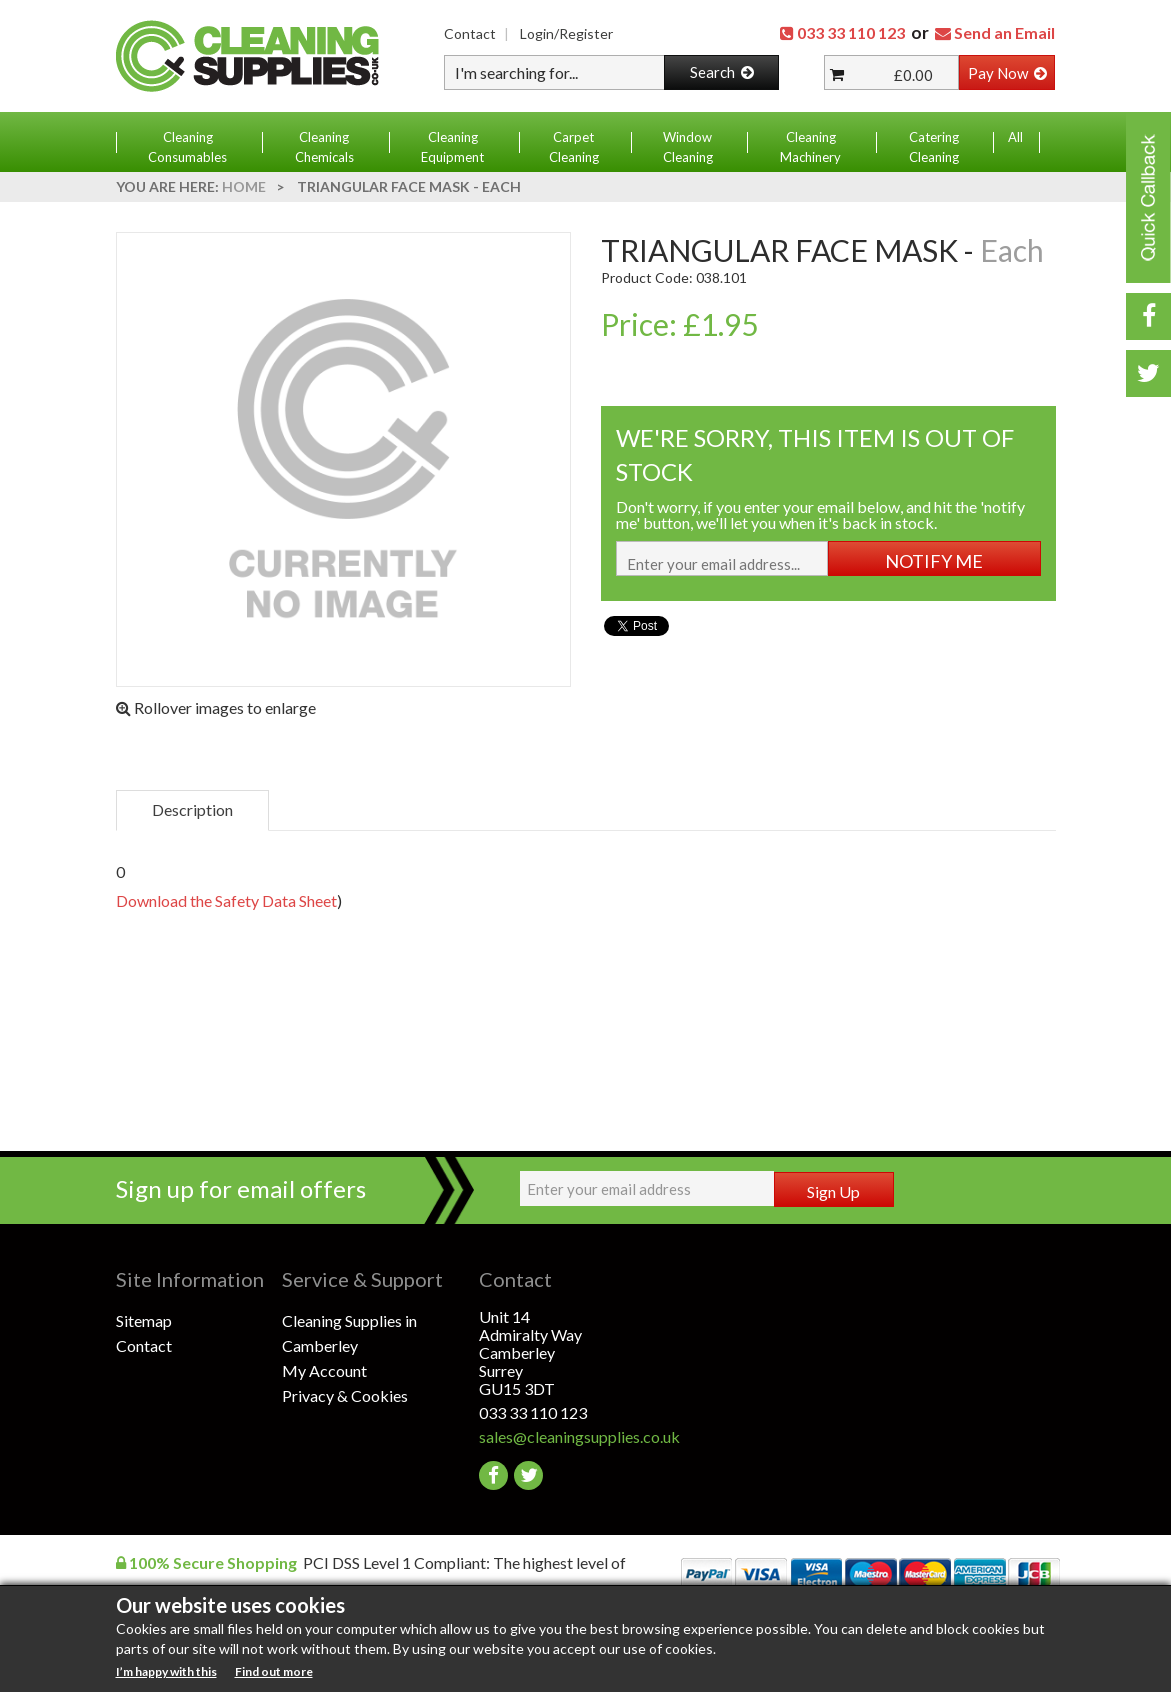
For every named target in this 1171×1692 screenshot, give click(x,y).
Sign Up (833, 1191)
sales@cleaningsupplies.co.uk (562, 1436)
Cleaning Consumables (187, 147)
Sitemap (144, 1320)
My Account (324, 1370)
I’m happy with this (166, 1671)
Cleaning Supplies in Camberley (349, 1333)
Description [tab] (192, 809)
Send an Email (1004, 32)
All (1015, 137)
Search (722, 72)
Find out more (274, 1671)
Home (244, 186)
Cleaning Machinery (810, 147)
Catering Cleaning (934, 147)
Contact (470, 33)
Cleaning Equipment (452, 147)
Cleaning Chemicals (324, 147)
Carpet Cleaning (574, 147)
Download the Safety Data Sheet (226, 900)
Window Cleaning (688, 147)
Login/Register (566, 33)
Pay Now (1007, 73)
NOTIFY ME (934, 561)
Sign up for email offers (241, 1188)
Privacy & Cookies (345, 1395)
